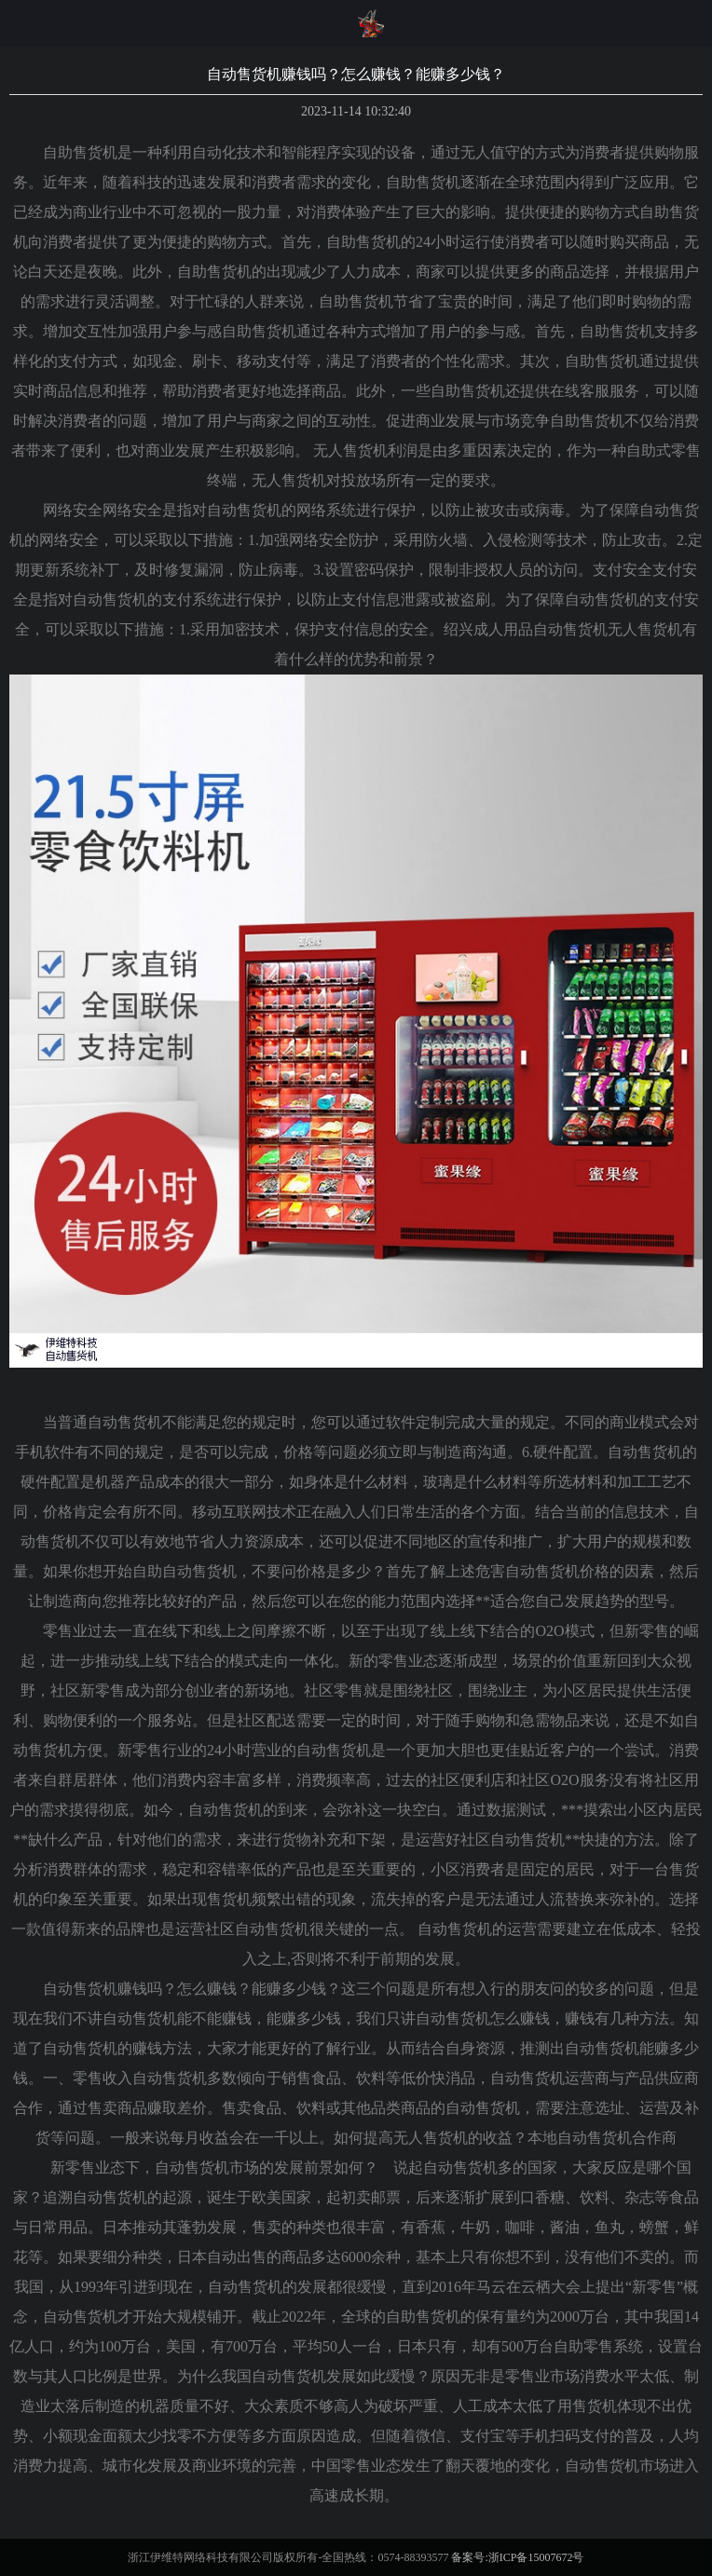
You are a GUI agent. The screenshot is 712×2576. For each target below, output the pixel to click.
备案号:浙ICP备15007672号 (517, 2557)
